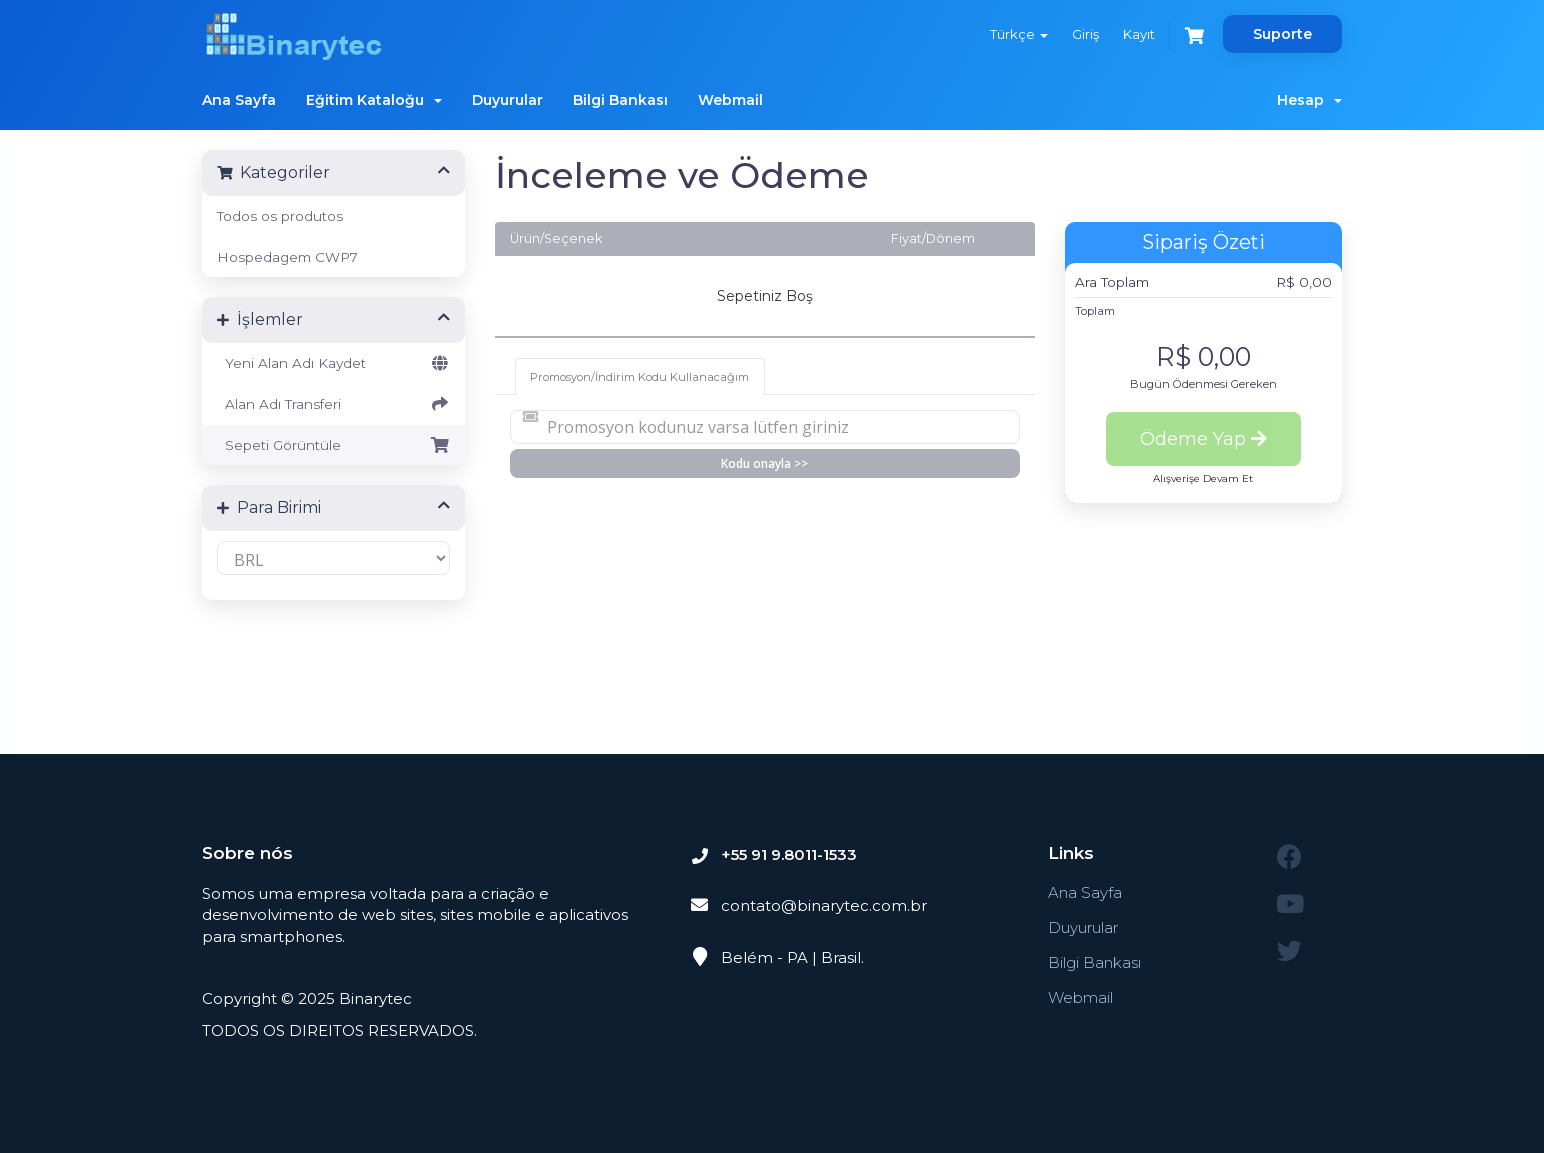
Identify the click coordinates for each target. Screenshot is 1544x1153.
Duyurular (507, 100)
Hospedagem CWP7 (287, 257)
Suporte (1282, 34)
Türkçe (1019, 34)
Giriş (1085, 34)
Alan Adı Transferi (333, 404)
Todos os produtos (280, 216)
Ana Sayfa (239, 100)
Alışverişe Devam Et (1203, 478)
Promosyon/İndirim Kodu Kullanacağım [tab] (640, 377)
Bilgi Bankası (620, 100)
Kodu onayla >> (764, 463)
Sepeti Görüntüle (333, 445)
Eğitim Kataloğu (374, 100)
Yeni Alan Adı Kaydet (333, 363)
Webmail (730, 100)
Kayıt (1139, 34)
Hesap (1309, 100)
